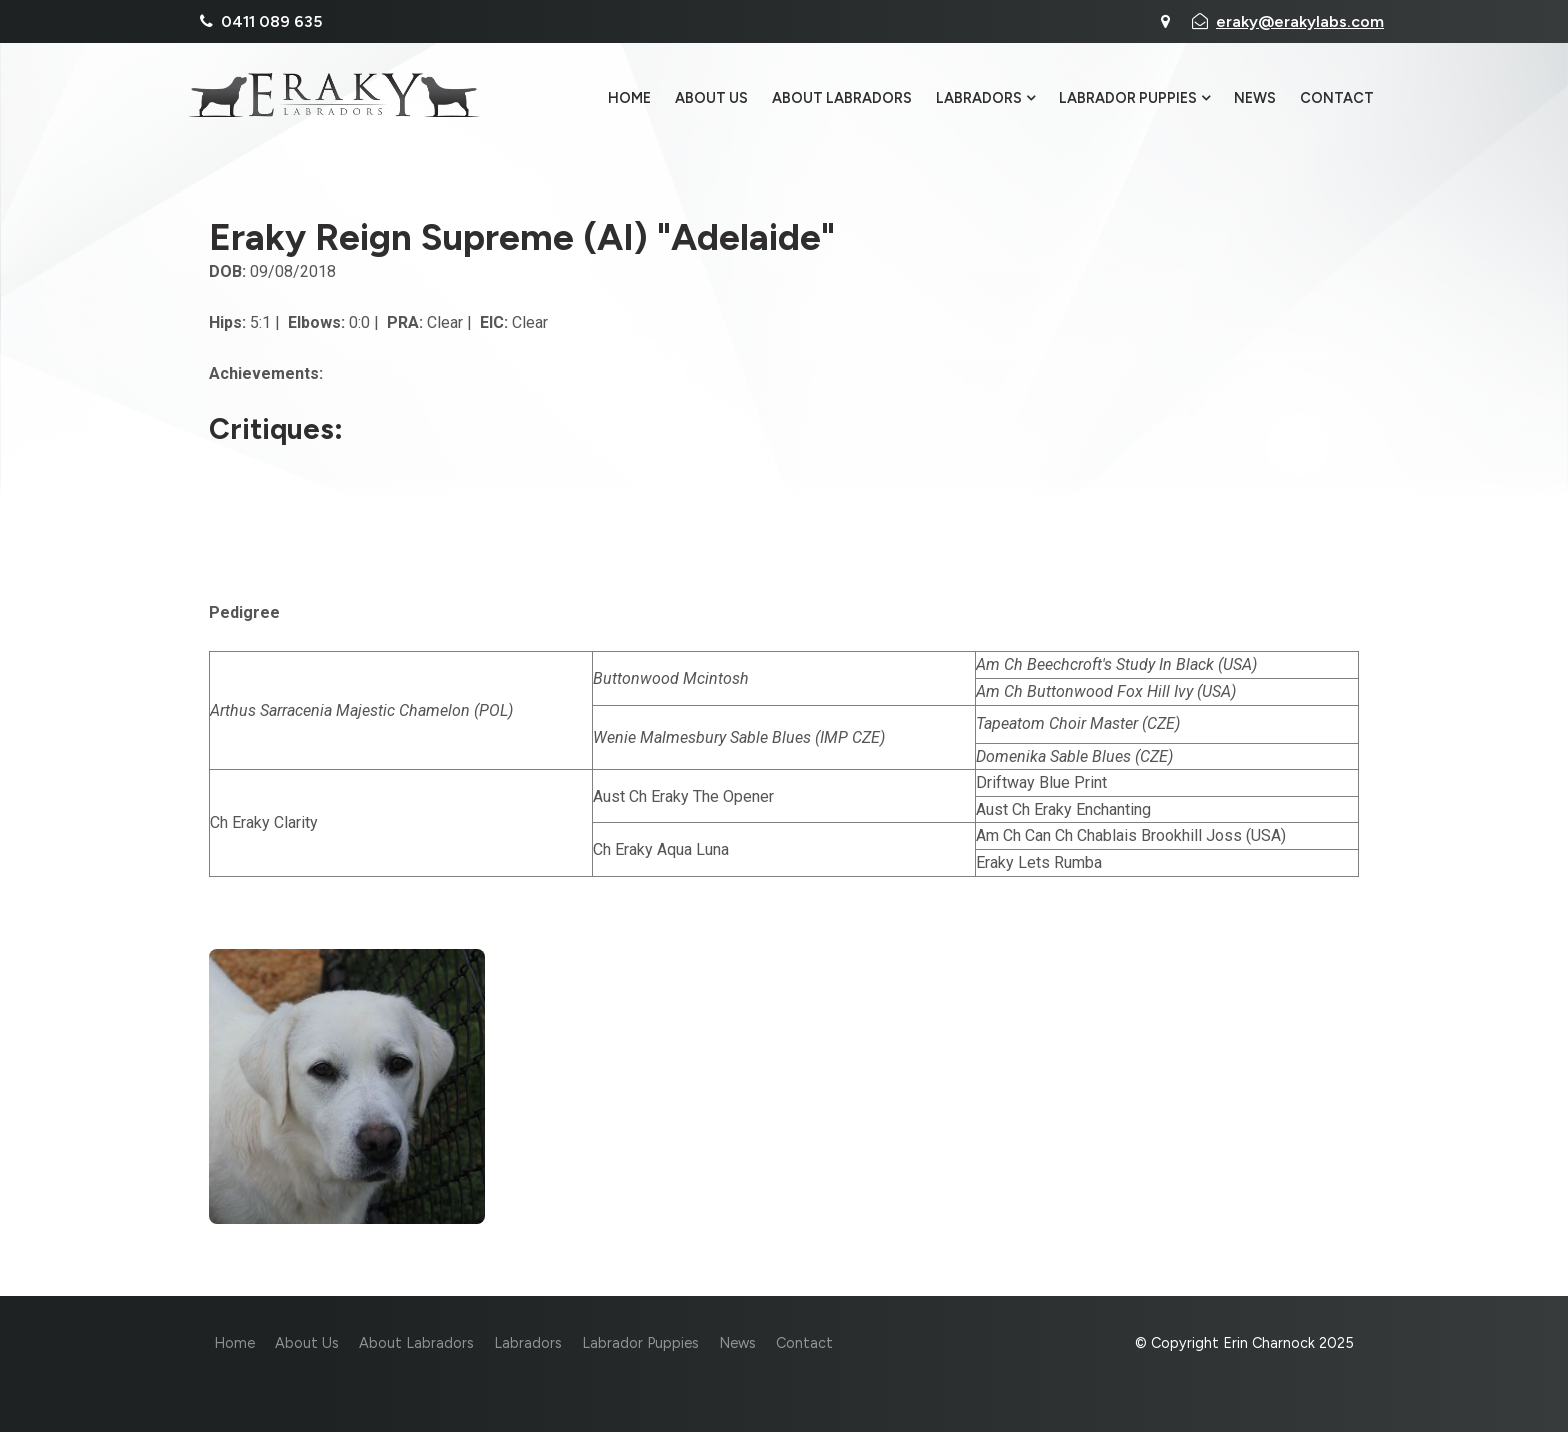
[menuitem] (234, 1344)
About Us (711, 99)
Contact (1337, 99)
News (1255, 99)
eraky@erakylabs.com (1300, 21)
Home (629, 99)
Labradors (979, 99)
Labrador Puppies (1128, 99)
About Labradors (842, 99)
